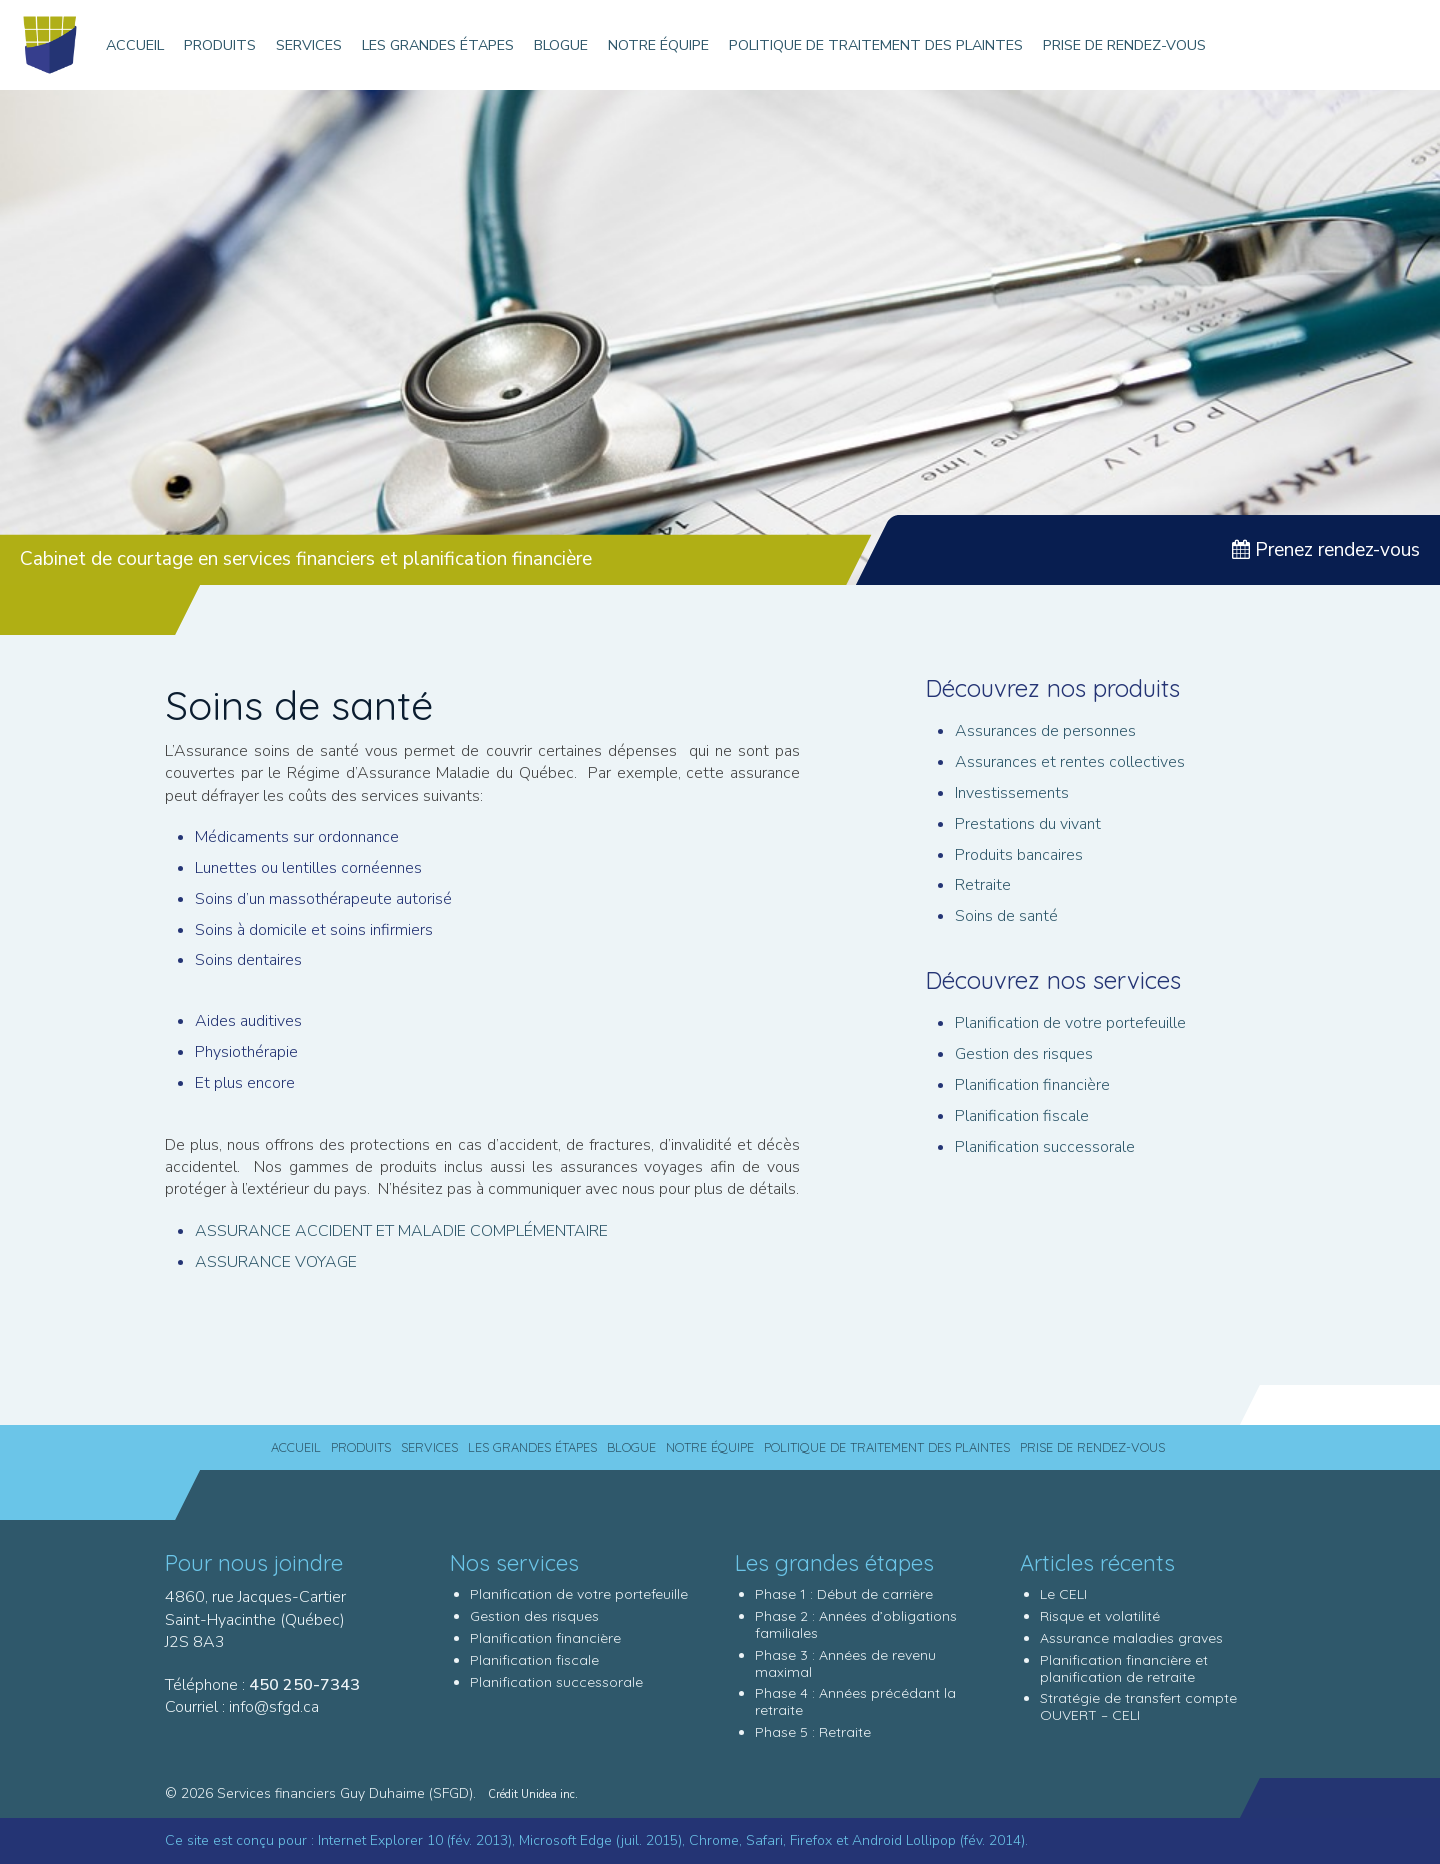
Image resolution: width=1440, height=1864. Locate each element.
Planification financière (1032, 1085)
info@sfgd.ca (274, 1707)
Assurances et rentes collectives (1070, 762)
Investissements (1012, 793)
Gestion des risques (1024, 1054)
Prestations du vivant (1028, 824)
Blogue (561, 45)
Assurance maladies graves (1131, 1638)
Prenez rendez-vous (1326, 550)
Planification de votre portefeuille (1070, 1023)
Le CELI (1063, 1594)
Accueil (135, 45)
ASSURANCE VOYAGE (276, 1262)
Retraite (983, 885)
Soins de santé (1006, 916)
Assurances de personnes (1045, 731)
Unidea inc (548, 1794)
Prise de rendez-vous (1124, 45)
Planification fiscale (1022, 1116)
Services (309, 45)
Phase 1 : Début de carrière (844, 1594)
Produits (220, 45)
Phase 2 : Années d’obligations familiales (856, 1624)
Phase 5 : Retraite (813, 1732)
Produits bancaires (1019, 855)
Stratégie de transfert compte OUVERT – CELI (1138, 1706)
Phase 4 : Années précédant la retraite (855, 1701)
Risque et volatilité (1100, 1616)
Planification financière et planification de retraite (1124, 1668)
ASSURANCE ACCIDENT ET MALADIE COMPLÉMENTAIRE (401, 1231)
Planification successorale (1045, 1147)
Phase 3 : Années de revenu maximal (845, 1663)
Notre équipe (658, 45)
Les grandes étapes (438, 45)
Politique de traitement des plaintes (876, 45)
